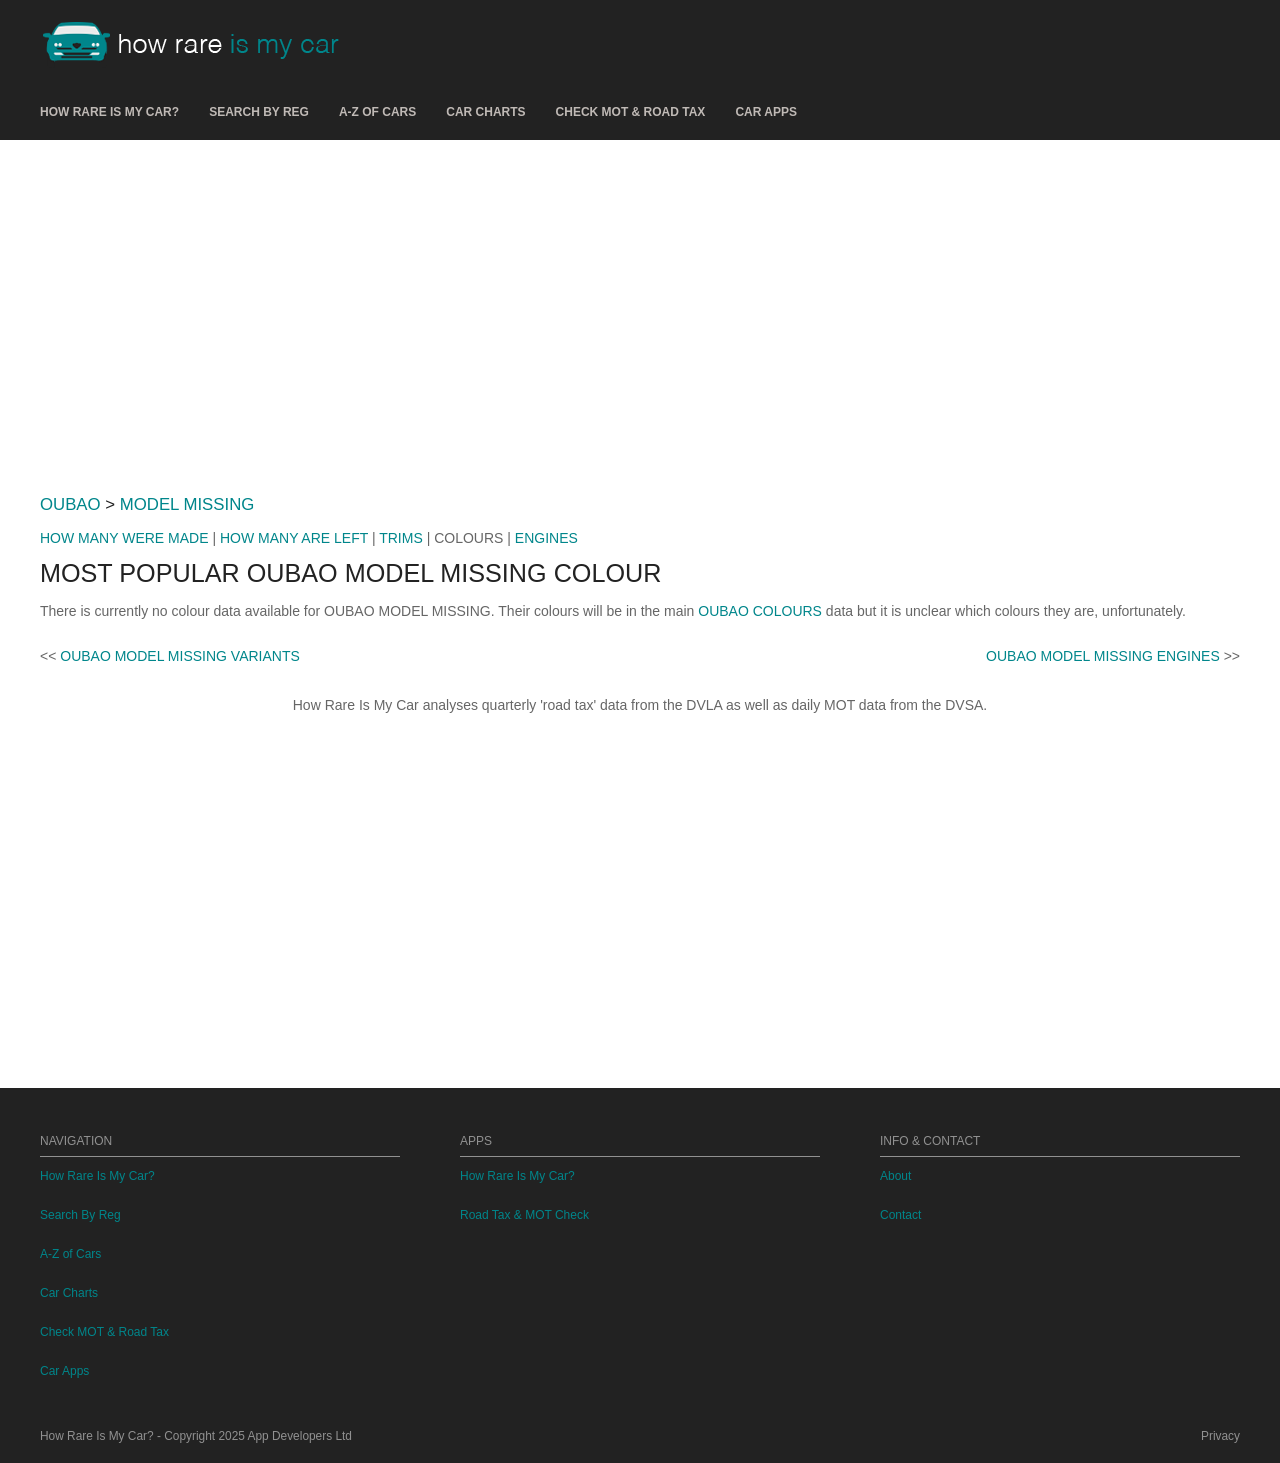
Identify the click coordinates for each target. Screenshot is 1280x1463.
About (895, 1176)
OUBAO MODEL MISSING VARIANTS (180, 656)
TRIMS (401, 538)
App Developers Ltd (300, 1436)
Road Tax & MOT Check (524, 1215)
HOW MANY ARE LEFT (294, 538)
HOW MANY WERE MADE (124, 538)
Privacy (1220, 1436)
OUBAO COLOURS (760, 611)
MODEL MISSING (187, 504)
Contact (900, 1215)
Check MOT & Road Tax (631, 112)
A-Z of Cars (377, 112)
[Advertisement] (640, 309)
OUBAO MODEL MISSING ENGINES (1103, 656)
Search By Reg (259, 112)
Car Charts (485, 112)
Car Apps (766, 112)
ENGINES (546, 538)
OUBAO (70, 504)
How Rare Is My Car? (109, 112)
